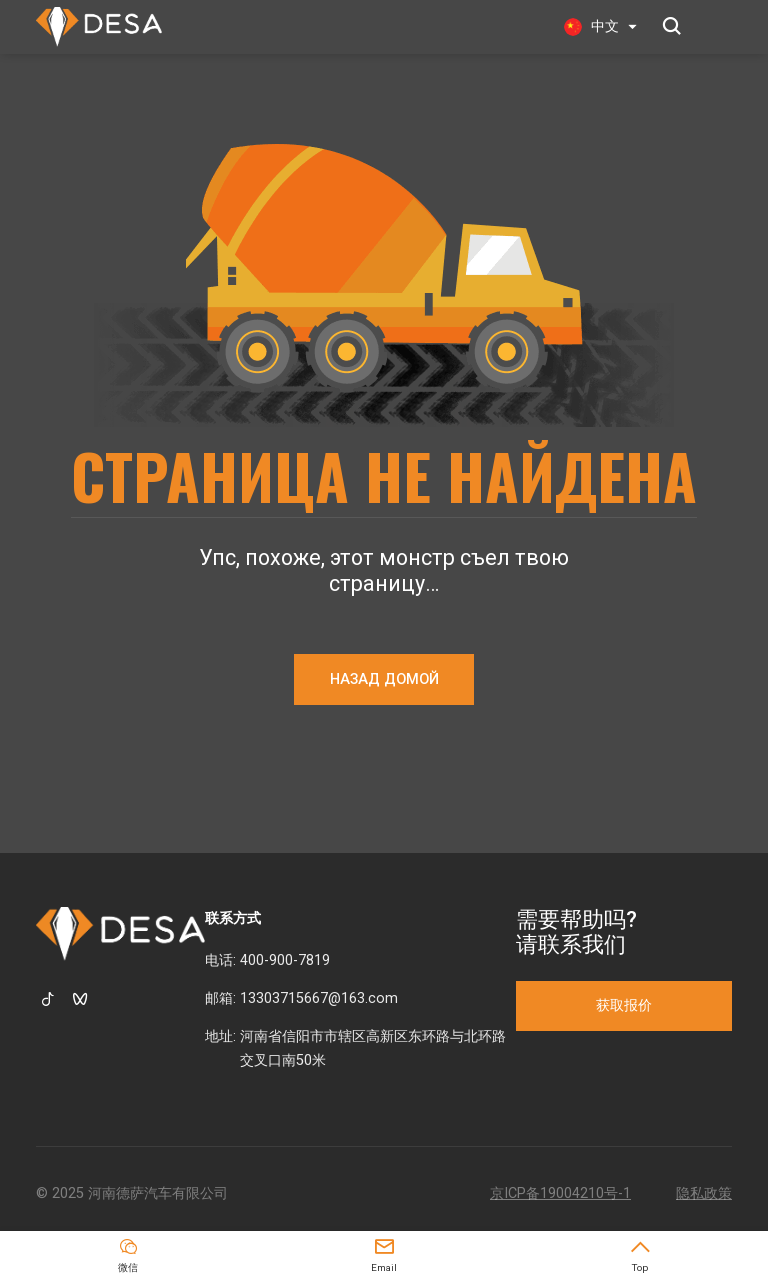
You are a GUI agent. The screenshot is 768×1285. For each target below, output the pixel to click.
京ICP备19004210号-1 (560, 1193)
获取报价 (624, 1005)
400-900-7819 (285, 960)
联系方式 (233, 918)
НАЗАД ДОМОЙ (384, 679)
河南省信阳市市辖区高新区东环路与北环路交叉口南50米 (373, 1048)
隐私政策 (704, 1193)
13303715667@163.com (319, 998)
